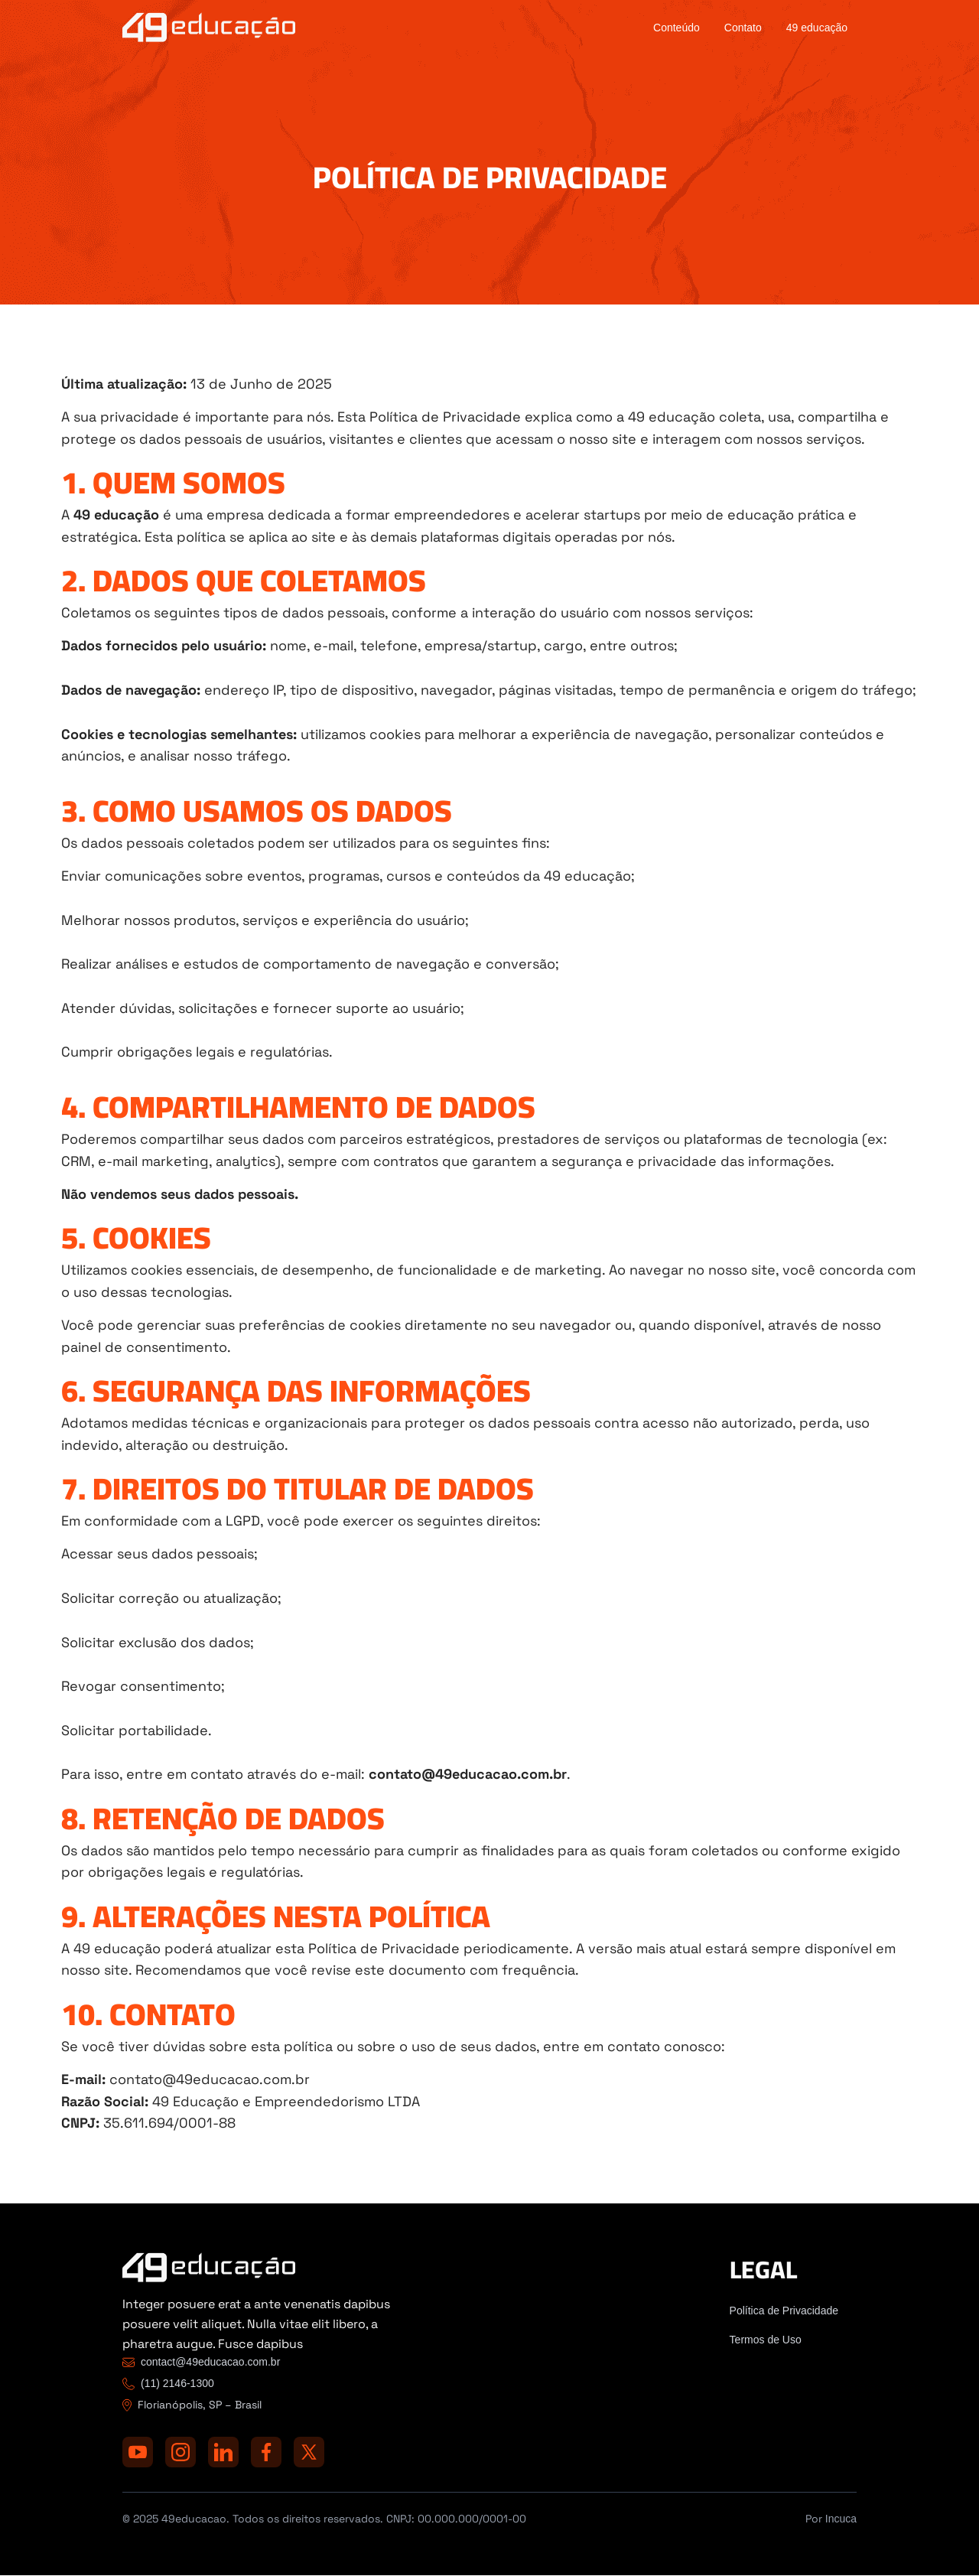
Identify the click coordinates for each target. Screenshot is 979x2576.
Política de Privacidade (784, 2310)
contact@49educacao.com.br (210, 2362)
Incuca (841, 2518)
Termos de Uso (766, 2339)
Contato (743, 27)
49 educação (816, 27)
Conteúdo (676, 27)
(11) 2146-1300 (177, 2383)
